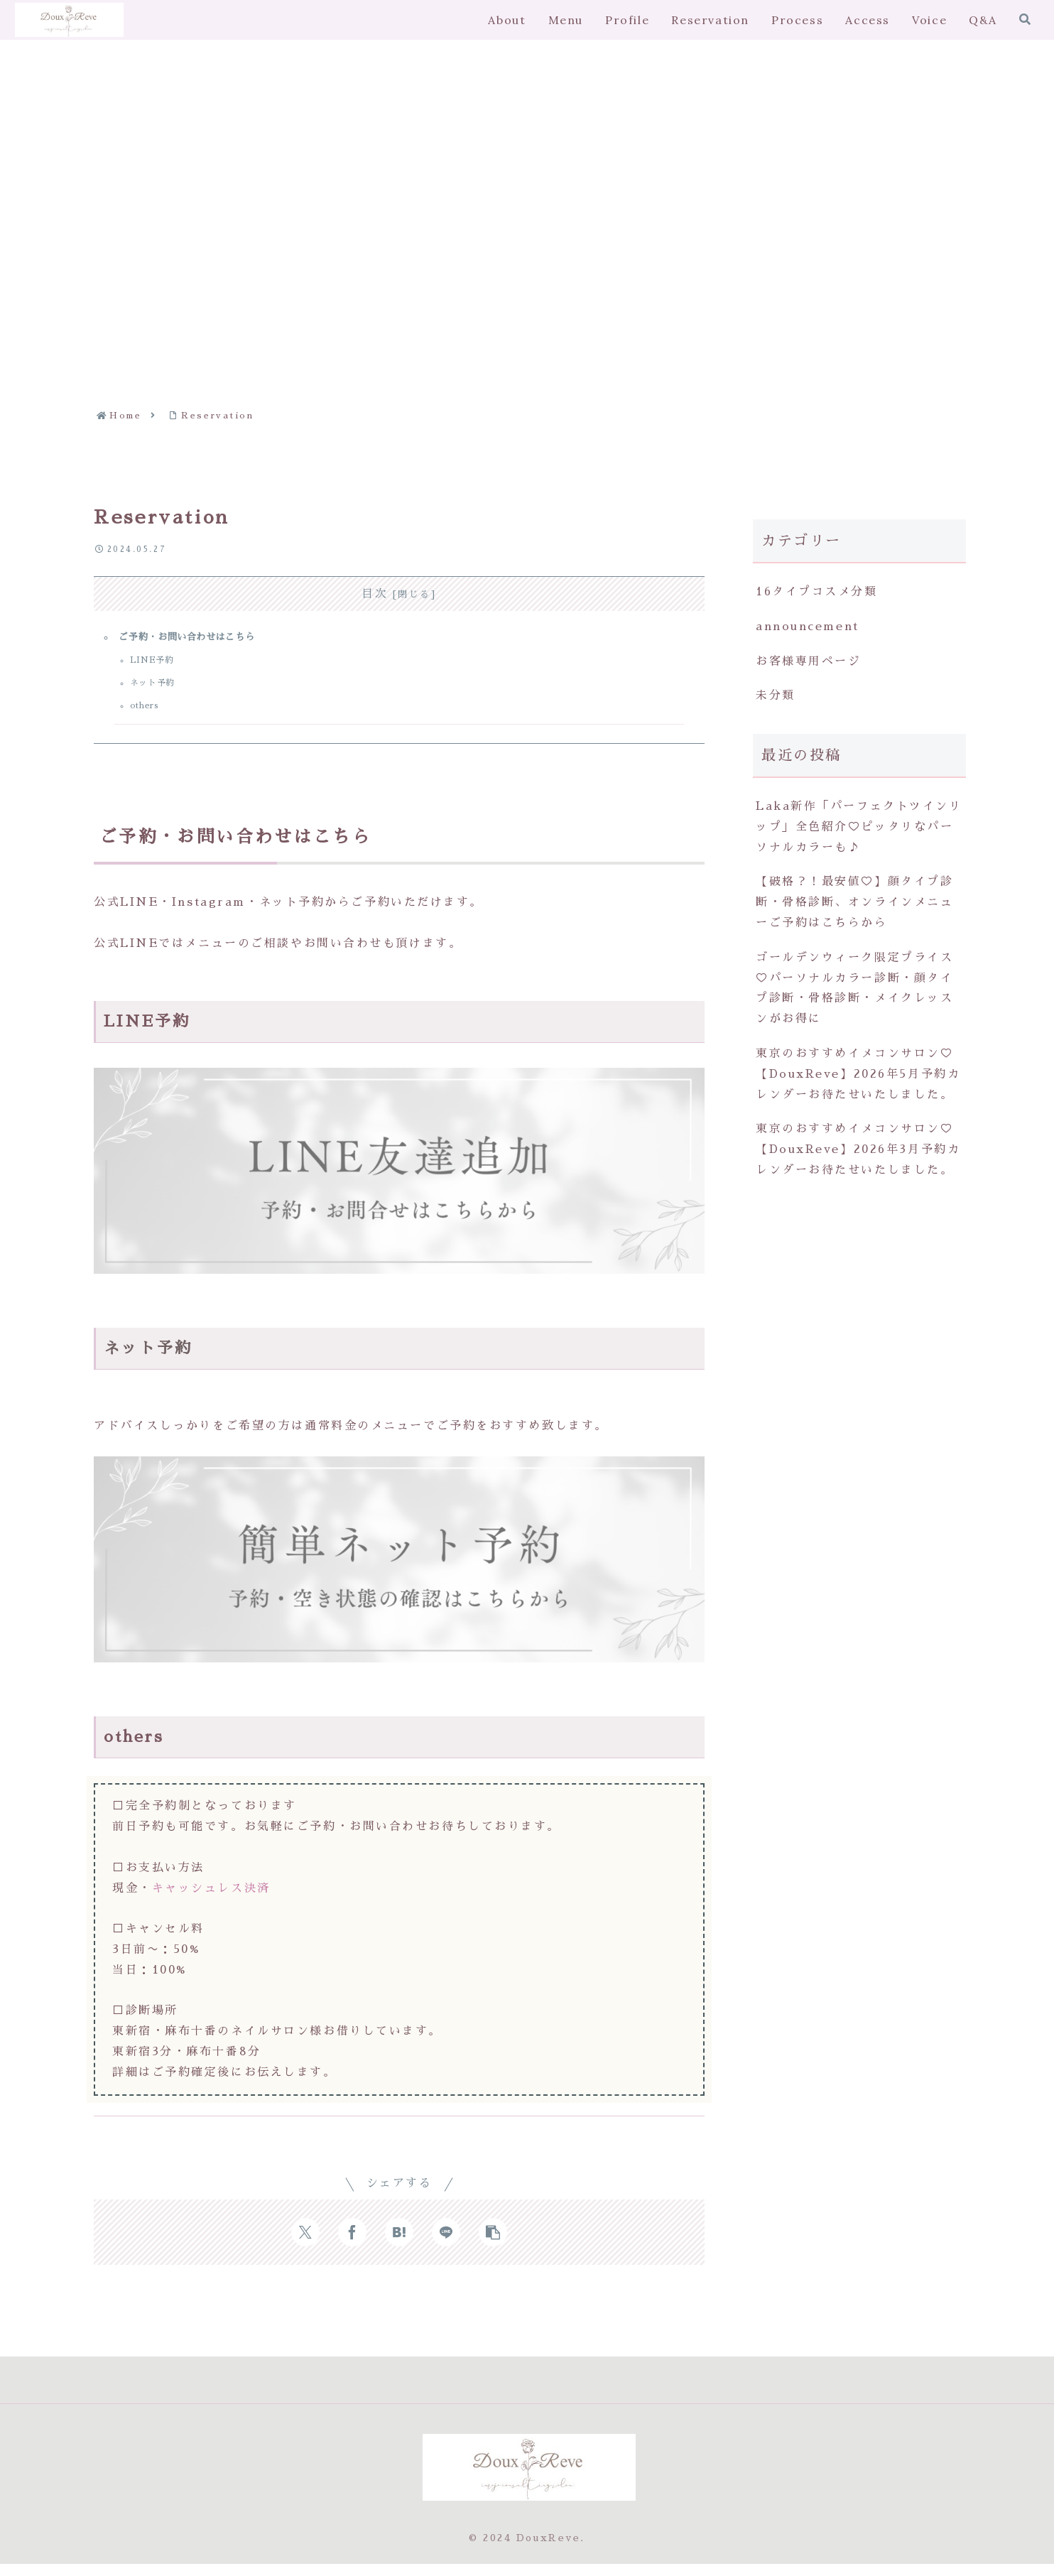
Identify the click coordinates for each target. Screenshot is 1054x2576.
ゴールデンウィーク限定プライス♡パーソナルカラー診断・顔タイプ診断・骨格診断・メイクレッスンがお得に (854, 988)
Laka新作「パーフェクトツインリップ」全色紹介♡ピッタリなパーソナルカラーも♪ (859, 827)
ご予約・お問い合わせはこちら (194, 639)
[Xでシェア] (305, 2244)
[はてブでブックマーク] (399, 2244)
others (150, 713)
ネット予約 (158, 689)
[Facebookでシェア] (352, 2244)
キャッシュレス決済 (211, 1899)
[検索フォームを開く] (1025, 19)
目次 (375, 594)
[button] (493, 2244)
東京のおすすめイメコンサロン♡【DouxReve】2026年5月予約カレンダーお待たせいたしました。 (858, 1074)
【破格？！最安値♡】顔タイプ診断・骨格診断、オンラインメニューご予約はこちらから (854, 902)
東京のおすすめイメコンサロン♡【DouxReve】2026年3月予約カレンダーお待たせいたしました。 (858, 1149)
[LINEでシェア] (446, 2244)
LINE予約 (157, 664)
